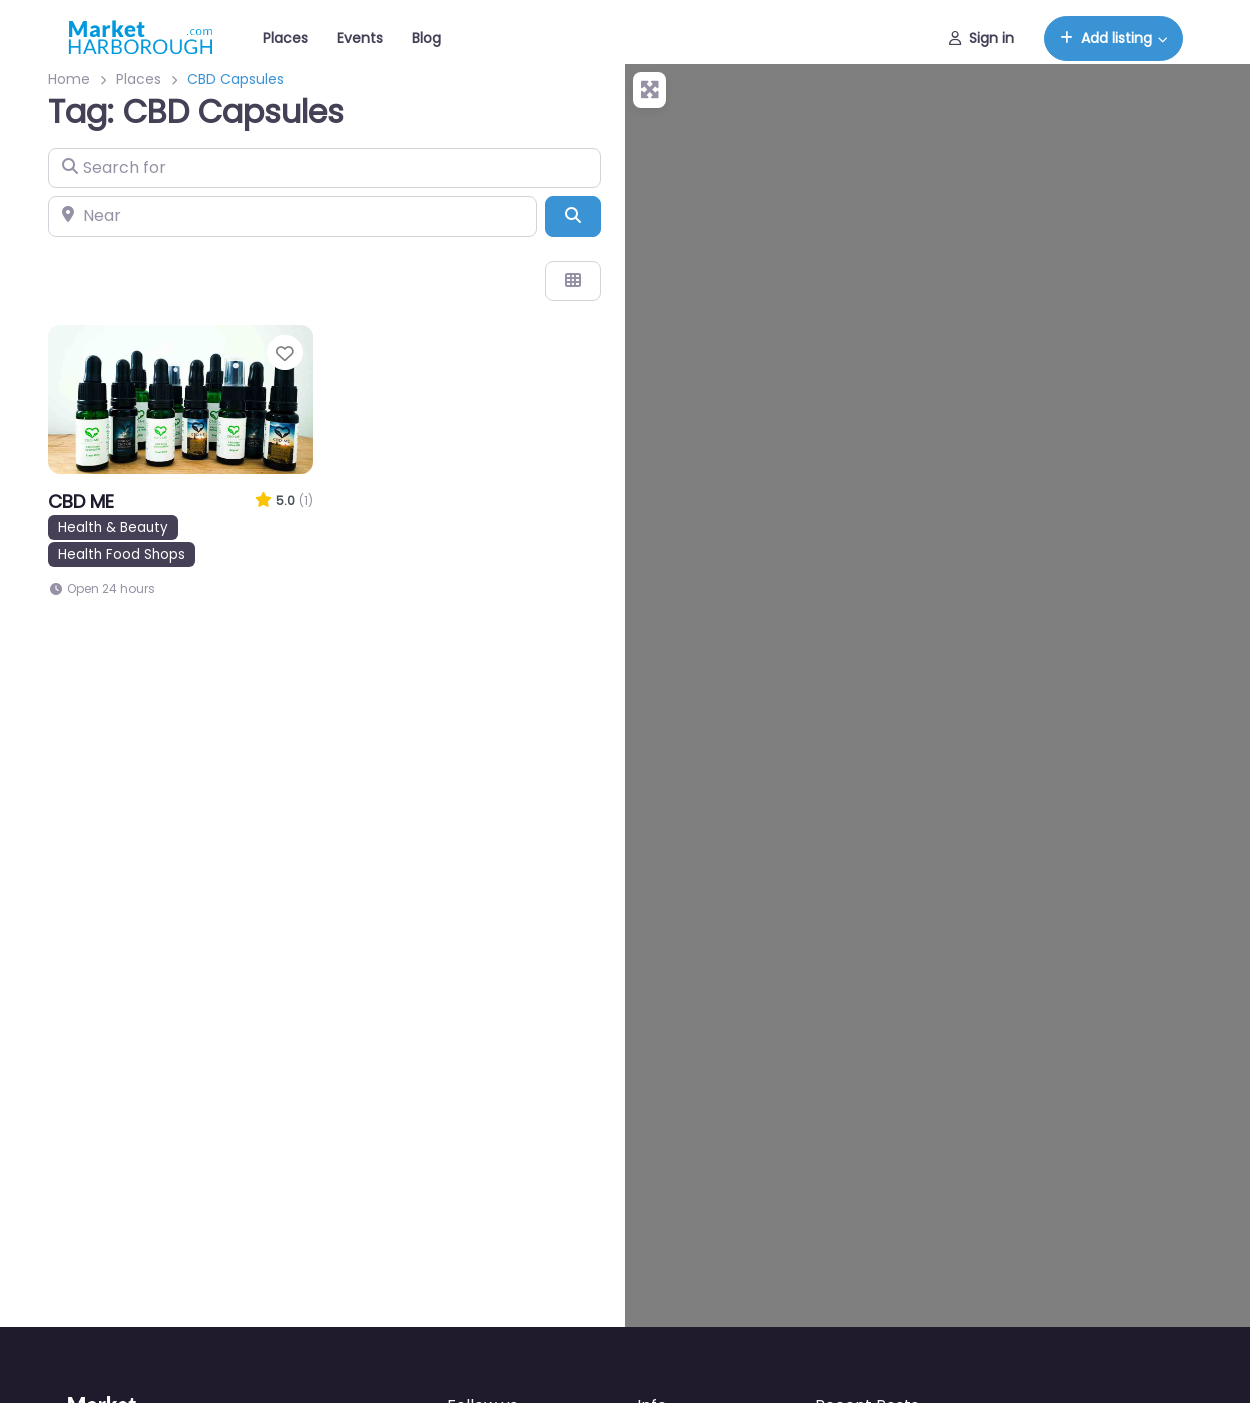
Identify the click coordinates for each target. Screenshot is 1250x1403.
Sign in (981, 38)
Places (285, 38)
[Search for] (324, 168)
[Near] (292, 216)
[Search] (573, 216)
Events (360, 38)
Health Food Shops (121, 554)
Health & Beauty (113, 527)
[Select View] (573, 281)
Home (69, 79)
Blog (426, 38)
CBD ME (81, 501)
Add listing (1106, 38)
